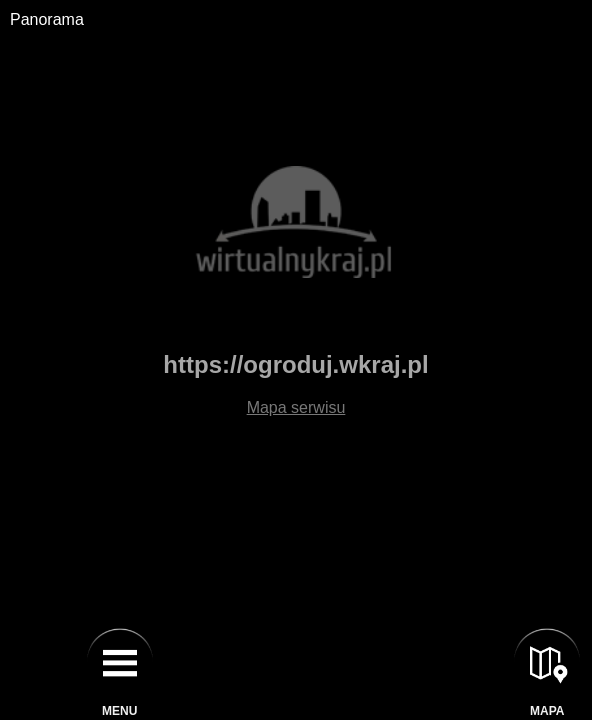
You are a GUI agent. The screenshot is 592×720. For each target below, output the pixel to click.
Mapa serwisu (296, 407)
